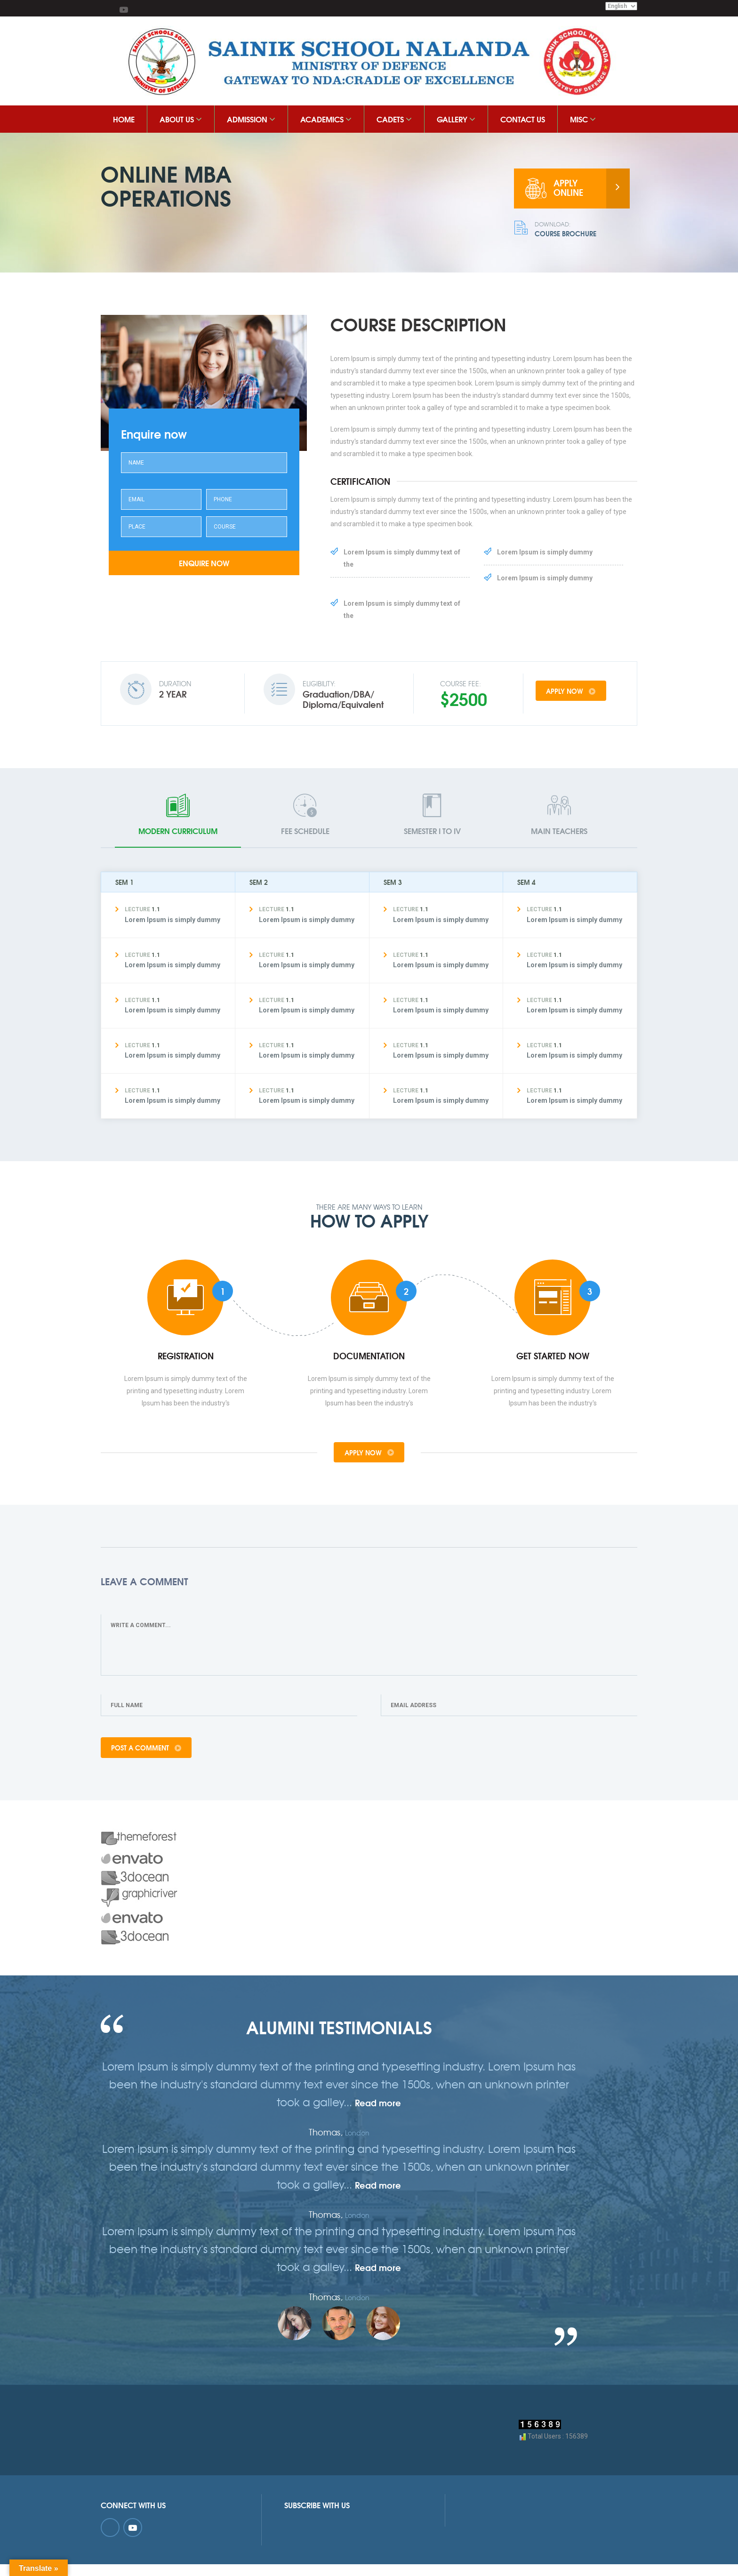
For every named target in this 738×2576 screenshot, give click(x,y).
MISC (583, 119)
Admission (251, 119)
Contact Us (522, 119)
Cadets (394, 119)
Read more (378, 2112)
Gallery (456, 119)
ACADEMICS (326, 119)
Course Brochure (573, 230)
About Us (181, 119)
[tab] (178, 820)
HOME (124, 119)
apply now (578, 693)
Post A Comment (147, 1757)
